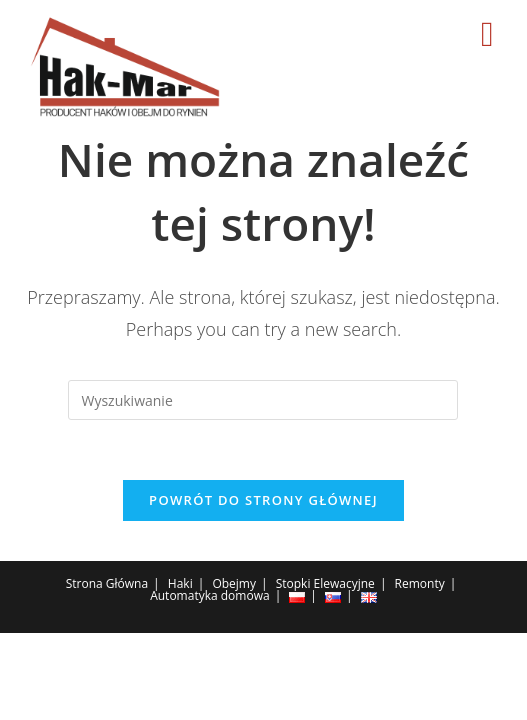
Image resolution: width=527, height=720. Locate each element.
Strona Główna (107, 583)
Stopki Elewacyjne (325, 583)
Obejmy (234, 583)
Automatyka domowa (209, 595)
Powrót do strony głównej (263, 500)
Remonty (420, 583)
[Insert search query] (263, 400)
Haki (180, 583)
